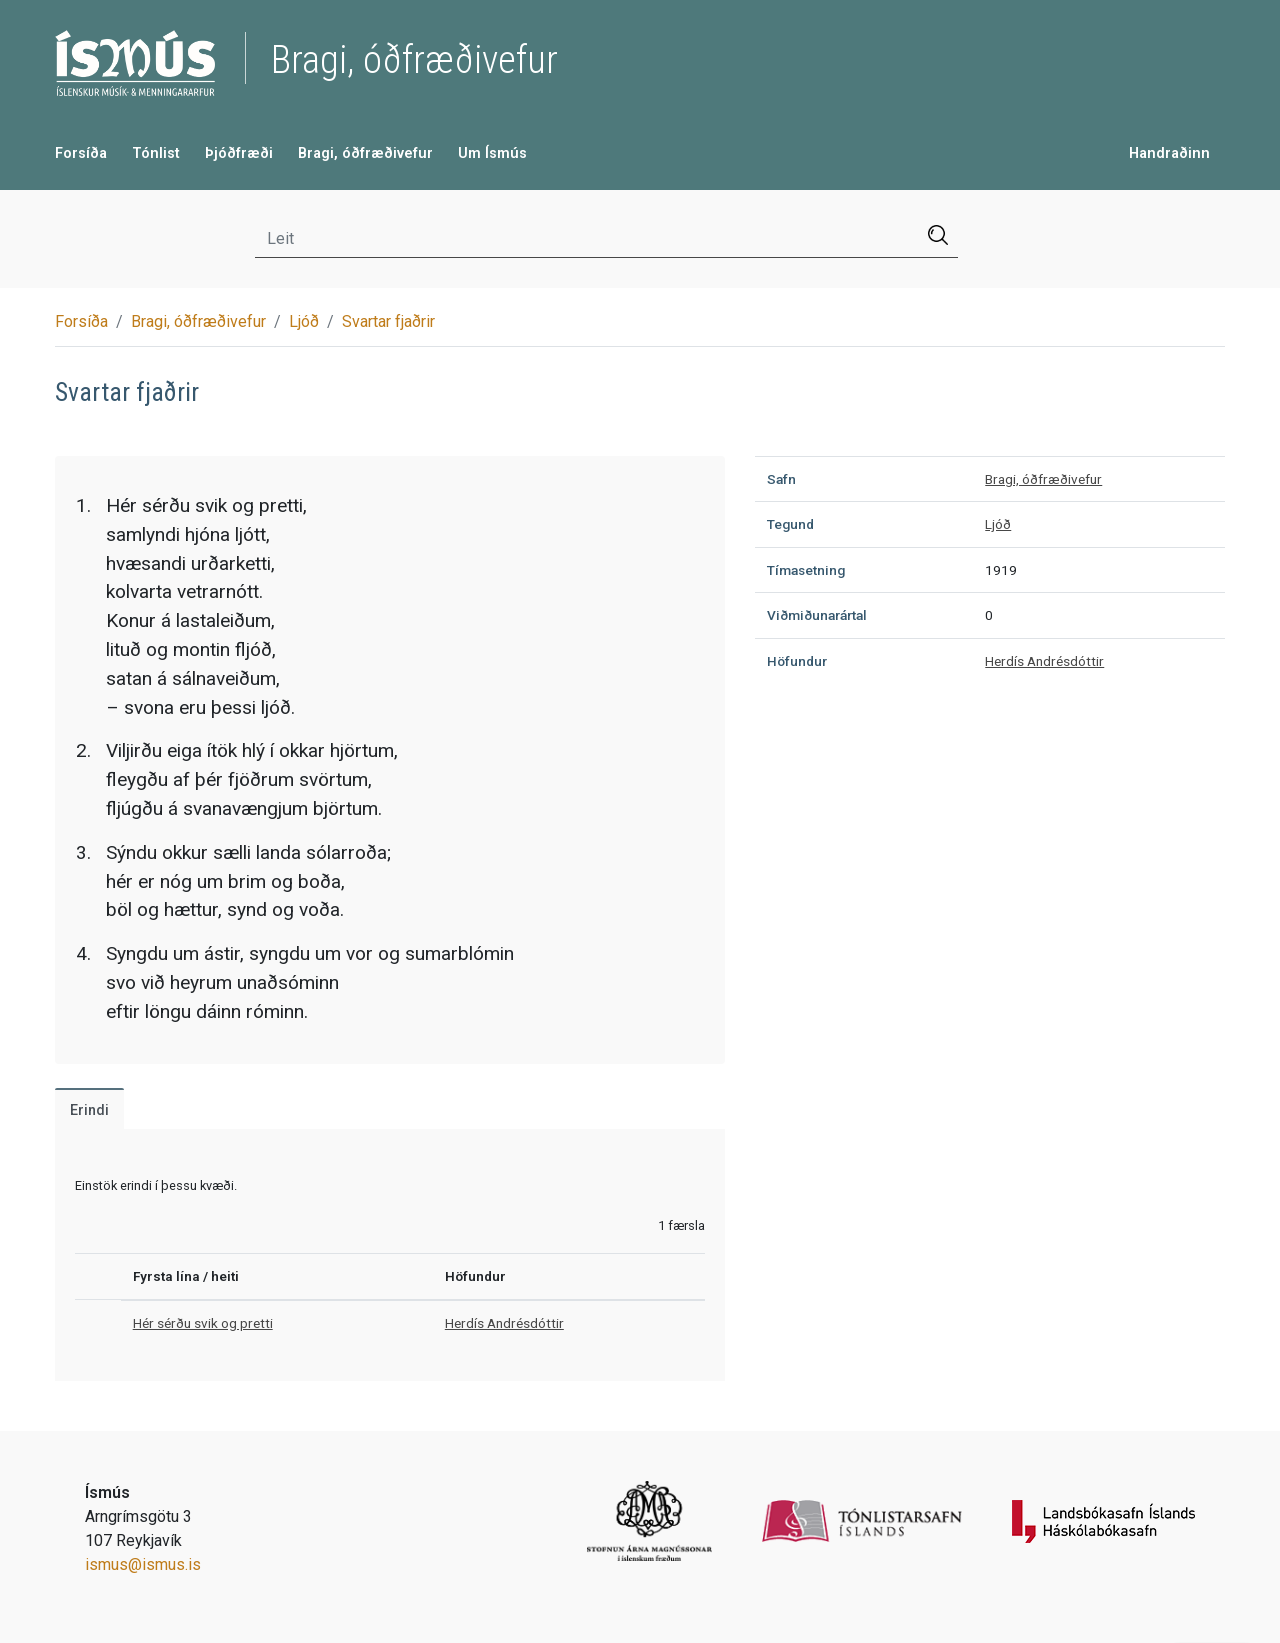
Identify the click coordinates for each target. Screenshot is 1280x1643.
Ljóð (304, 321)
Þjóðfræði (239, 153)
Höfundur (797, 661)
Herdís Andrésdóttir (504, 1323)
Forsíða (81, 153)
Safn (781, 479)
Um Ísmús (492, 153)
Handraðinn (1169, 153)
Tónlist (156, 153)
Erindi (89, 1110)
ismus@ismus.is (143, 1564)
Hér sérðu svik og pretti (203, 1323)
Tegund (790, 524)
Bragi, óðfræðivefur (365, 153)
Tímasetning (806, 570)
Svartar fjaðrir (388, 321)
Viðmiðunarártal (817, 615)
